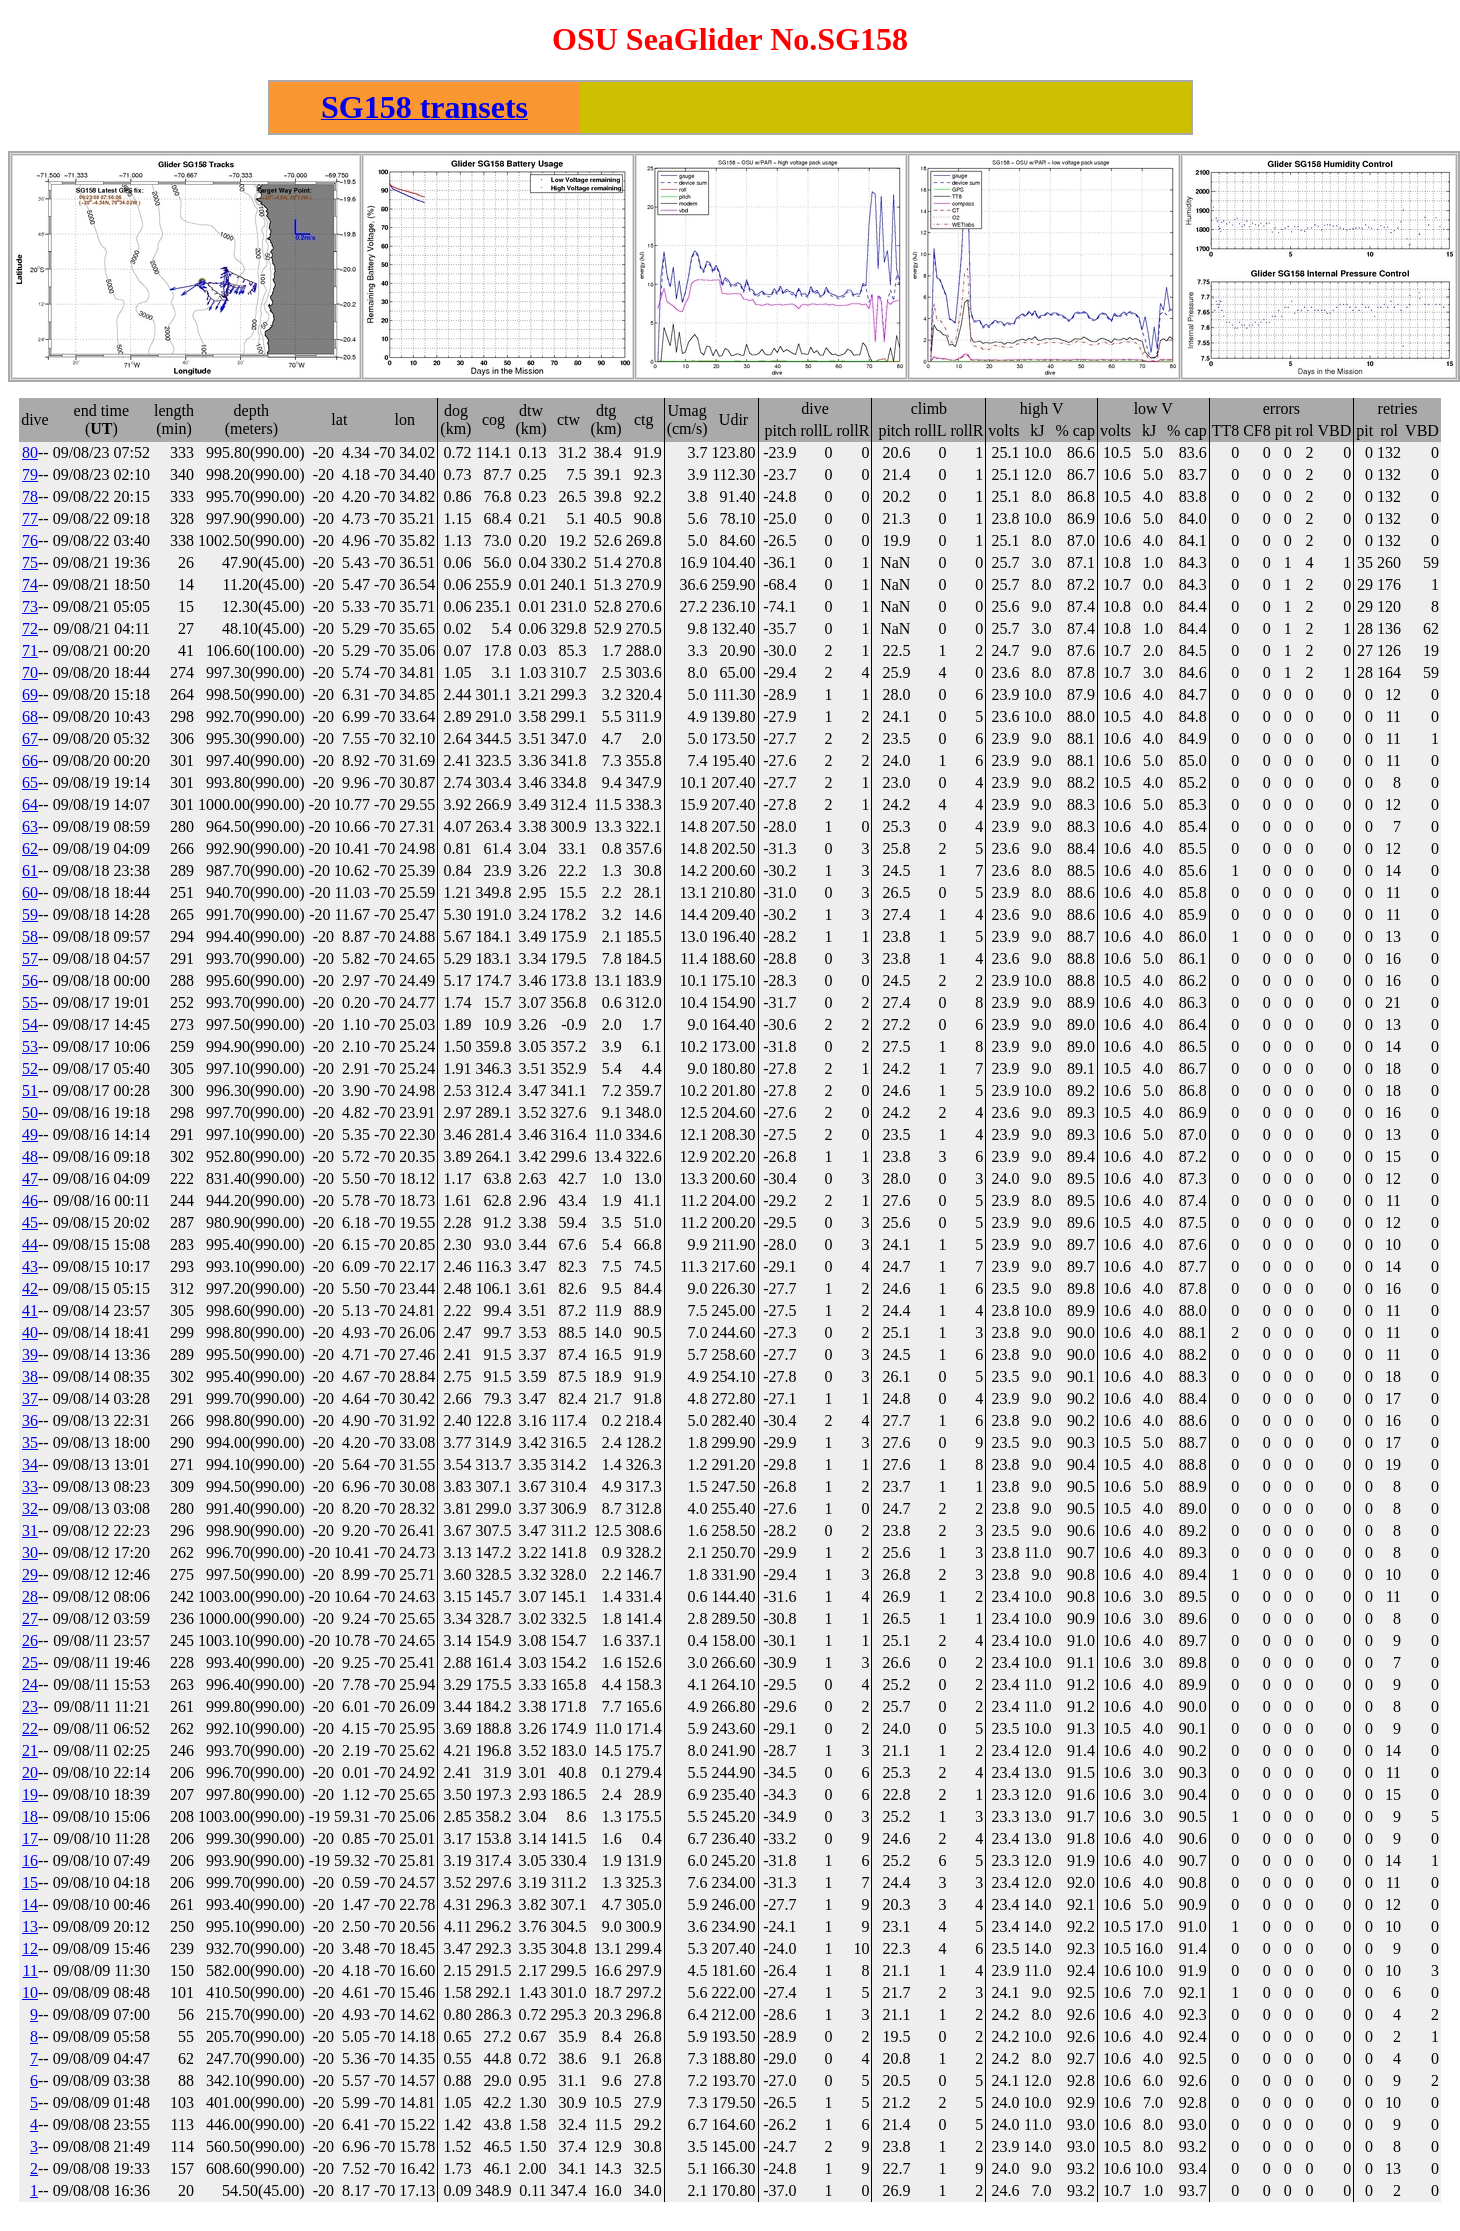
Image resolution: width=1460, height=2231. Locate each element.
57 (30, 961)
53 (30, 1049)
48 (30, 1159)
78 (30, 499)
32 (30, 1511)
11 (30, 1973)
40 (30, 1335)
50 (30, 1115)
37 (30, 1401)
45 (30, 1225)
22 (30, 1731)
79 (30, 477)
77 (30, 521)
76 (30, 543)
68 (30, 719)
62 (30, 851)
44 (30, 1247)
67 (30, 741)
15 (30, 1885)
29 (30, 1577)
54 (30, 1027)
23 (30, 1709)
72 (30, 631)
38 (30, 1379)
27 (30, 1621)
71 (30, 653)
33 (30, 1489)
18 (30, 1819)
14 (30, 1907)
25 (30, 1665)
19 (30, 1797)
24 (30, 1687)
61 (30, 873)
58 (30, 939)
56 (30, 983)
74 (30, 587)
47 (30, 1181)
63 (30, 829)
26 (30, 1643)
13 (30, 1929)
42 (30, 1291)
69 (30, 697)
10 (30, 1995)
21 (30, 1753)
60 (30, 895)
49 (30, 1137)
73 (30, 609)
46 (30, 1203)
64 (30, 807)
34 (30, 1467)
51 (30, 1093)
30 (30, 1555)
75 (30, 565)
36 (30, 1423)
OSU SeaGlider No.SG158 (730, 39)
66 (30, 763)
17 (30, 1841)
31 (30, 1533)
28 (30, 1599)
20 (30, 1775)
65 (30, 785)
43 (30, 1269)
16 (30, 1863)
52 (30, 1071)
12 (30, 1951)
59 (30, 917)
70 (30, 675)
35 (30, 1445)
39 (30, 1357)
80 (30, 455)
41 (30, 1313)
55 (30, 1005)
